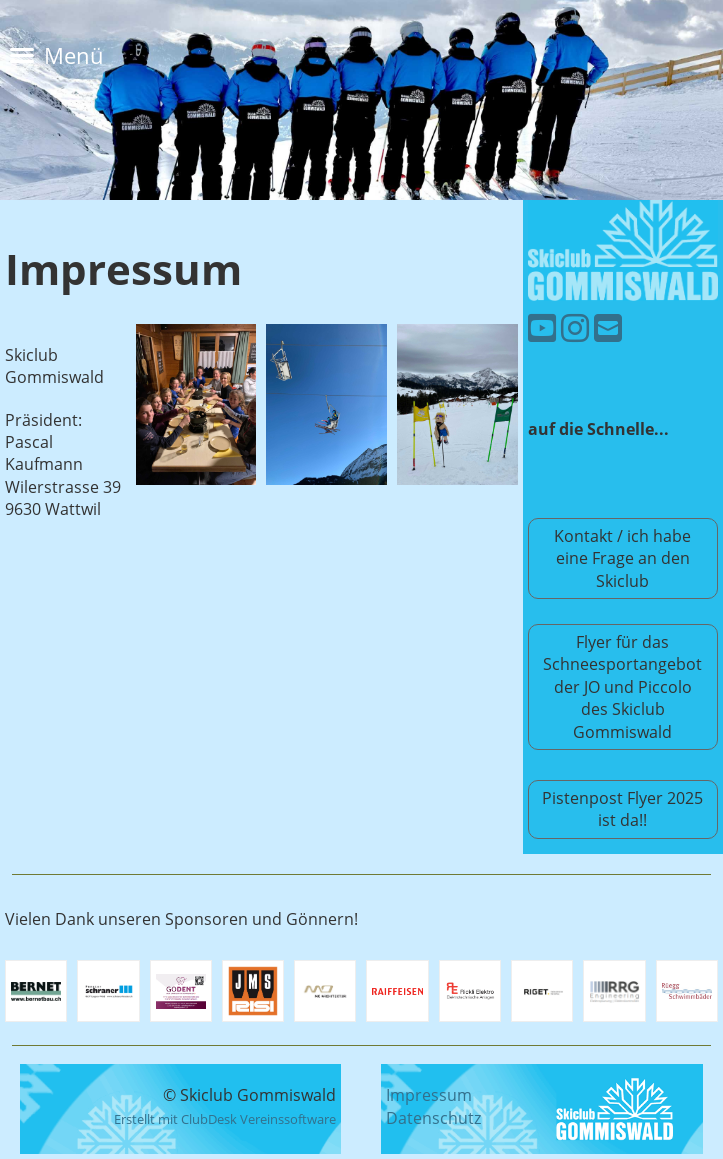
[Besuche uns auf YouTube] (542, 327)
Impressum (429, 1095)
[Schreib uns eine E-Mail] (608, 327)
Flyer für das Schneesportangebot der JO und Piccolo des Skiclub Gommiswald (622, 687)
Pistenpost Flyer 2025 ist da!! (622, 809)
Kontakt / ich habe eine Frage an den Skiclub (622, 558)
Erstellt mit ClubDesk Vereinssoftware (225, 1119)
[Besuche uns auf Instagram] (575, 327)
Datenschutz (433, 1118)
